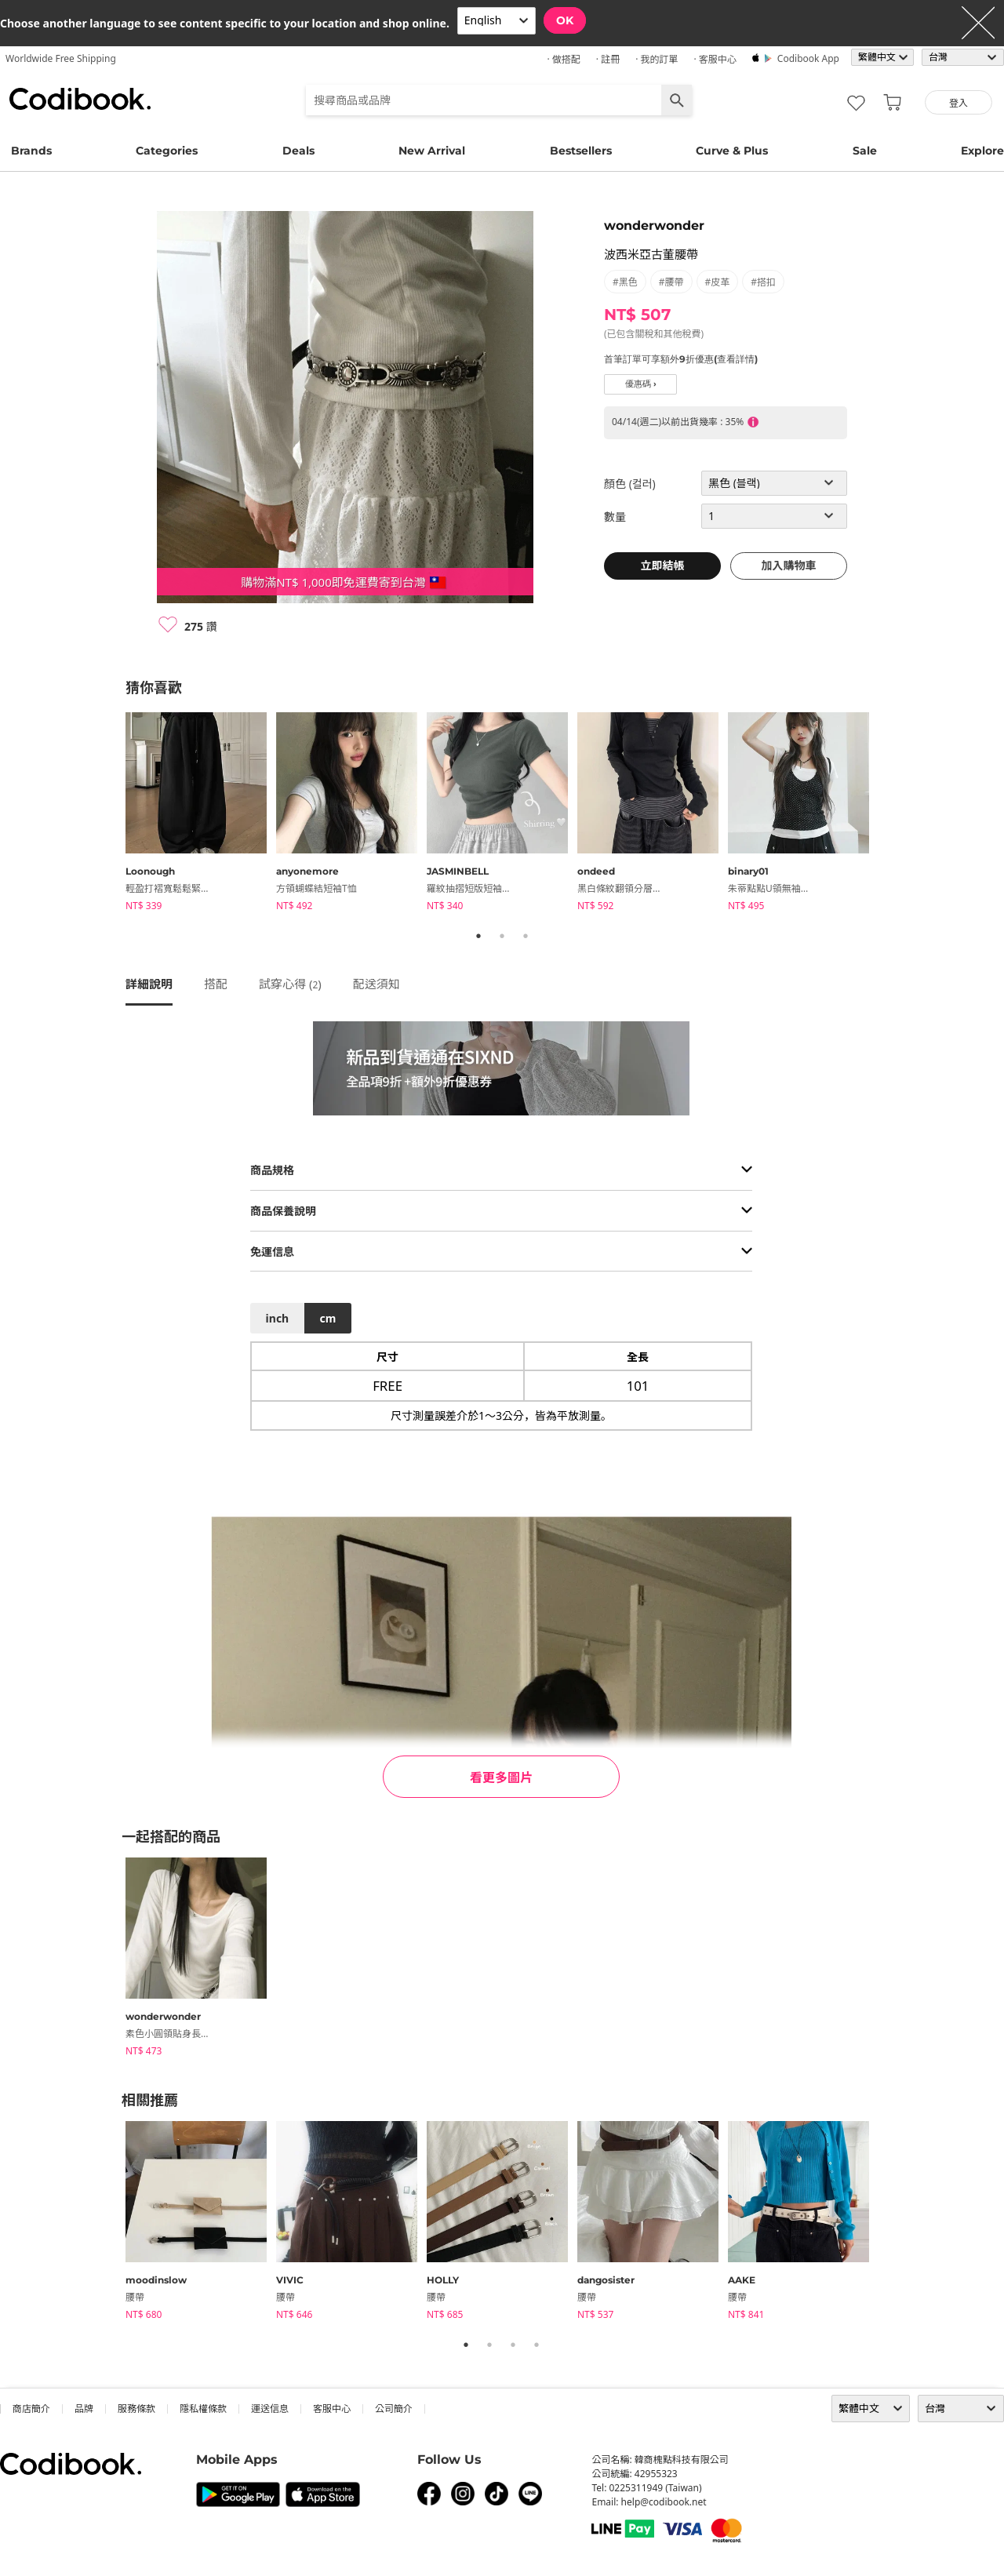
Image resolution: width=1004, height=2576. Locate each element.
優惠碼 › (641, 384)
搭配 (215, 983)
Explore (982, 151)
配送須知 (376, 983)
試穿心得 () (290, 983)
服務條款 (136, 2408)
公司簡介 (394, 2408)
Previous (114, 814)
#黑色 (625, 282)
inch (277, 1318)
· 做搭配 (563, 59)
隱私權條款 (203, 2408)
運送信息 (270, 2408)
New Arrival (431, 151)
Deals (298, 151)
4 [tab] (536, 2344)
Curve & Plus (732, 151)
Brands (31, 151)
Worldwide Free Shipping (60, 58)
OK (564, 20)
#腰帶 (671, 282)
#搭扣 (763, 282)
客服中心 (332, 2408)
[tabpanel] (201, 814)
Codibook (80, 98)
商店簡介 (31, 2408)
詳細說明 (149, 983)
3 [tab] (525, 936)
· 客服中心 (714, 59)
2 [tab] (502, 936)
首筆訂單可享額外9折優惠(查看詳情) (681, 359)
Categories (167, 151)
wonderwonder (654, 225)
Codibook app (808, 58)
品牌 (84, 2408)
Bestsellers (581, 151)
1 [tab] (478, 936)
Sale (865, 151)
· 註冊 (608, 59)
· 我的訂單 (656, 59)
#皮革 (717, 282)
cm (327, 1318)
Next (890, 814)
